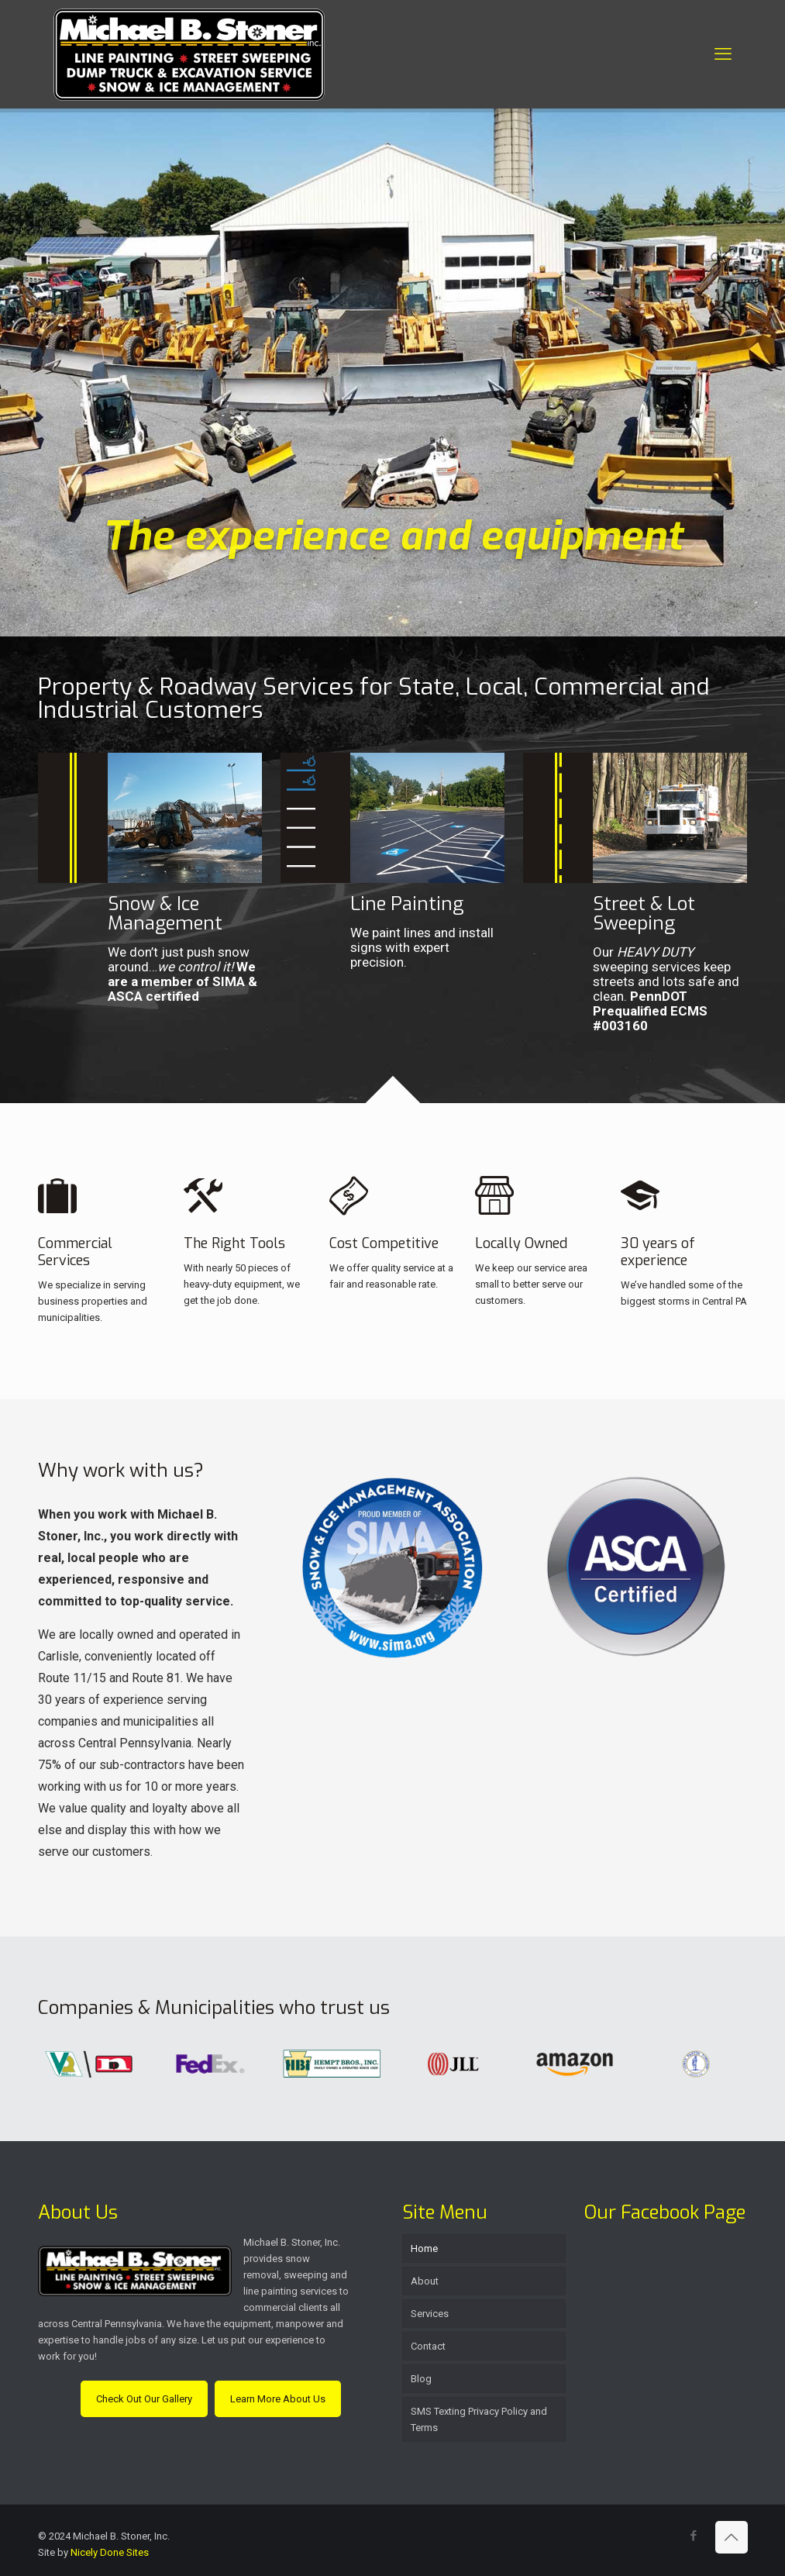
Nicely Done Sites (110, 2552)
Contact (428, 2346)
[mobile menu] (723, 54)
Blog (421, 2379)
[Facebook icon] (694, 2536)
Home (424, 2248)
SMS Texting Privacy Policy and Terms (479, 2419)
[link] (392, 1567)
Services (430, 2313)
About (425, 2281)
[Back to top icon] (731, 2537)
